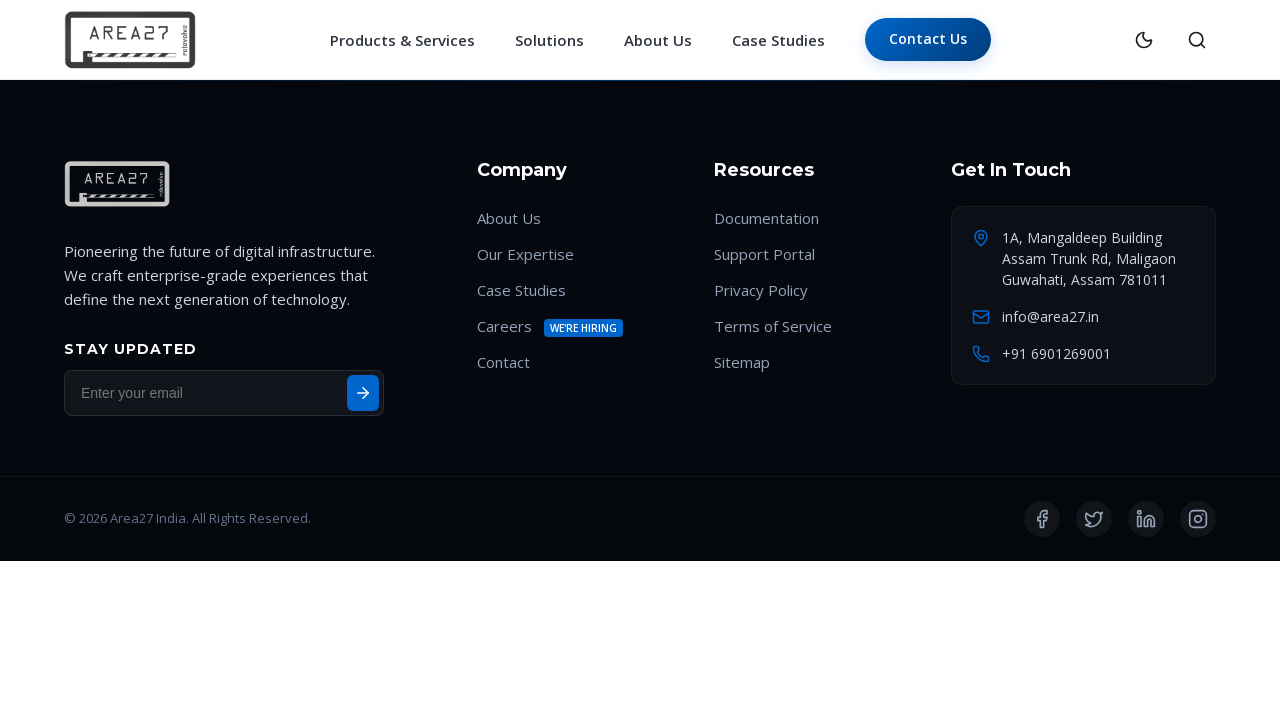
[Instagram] (1198, 519)
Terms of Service (773, 326)
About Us (658, 40)
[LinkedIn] (1146, 519)
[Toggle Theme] (1144, 40)
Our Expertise (525, 254)
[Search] (1197, 40)
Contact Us (928, 38)
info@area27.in (1050, 316)
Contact (503, 362)
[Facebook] (1042, 519)
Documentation (766, 218)
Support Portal (764, 254)
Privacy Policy (761, 290)
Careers (504, 326)
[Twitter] (1094, 519)
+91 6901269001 (1056, 353)
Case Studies (778, 40)
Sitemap (742, 362)
